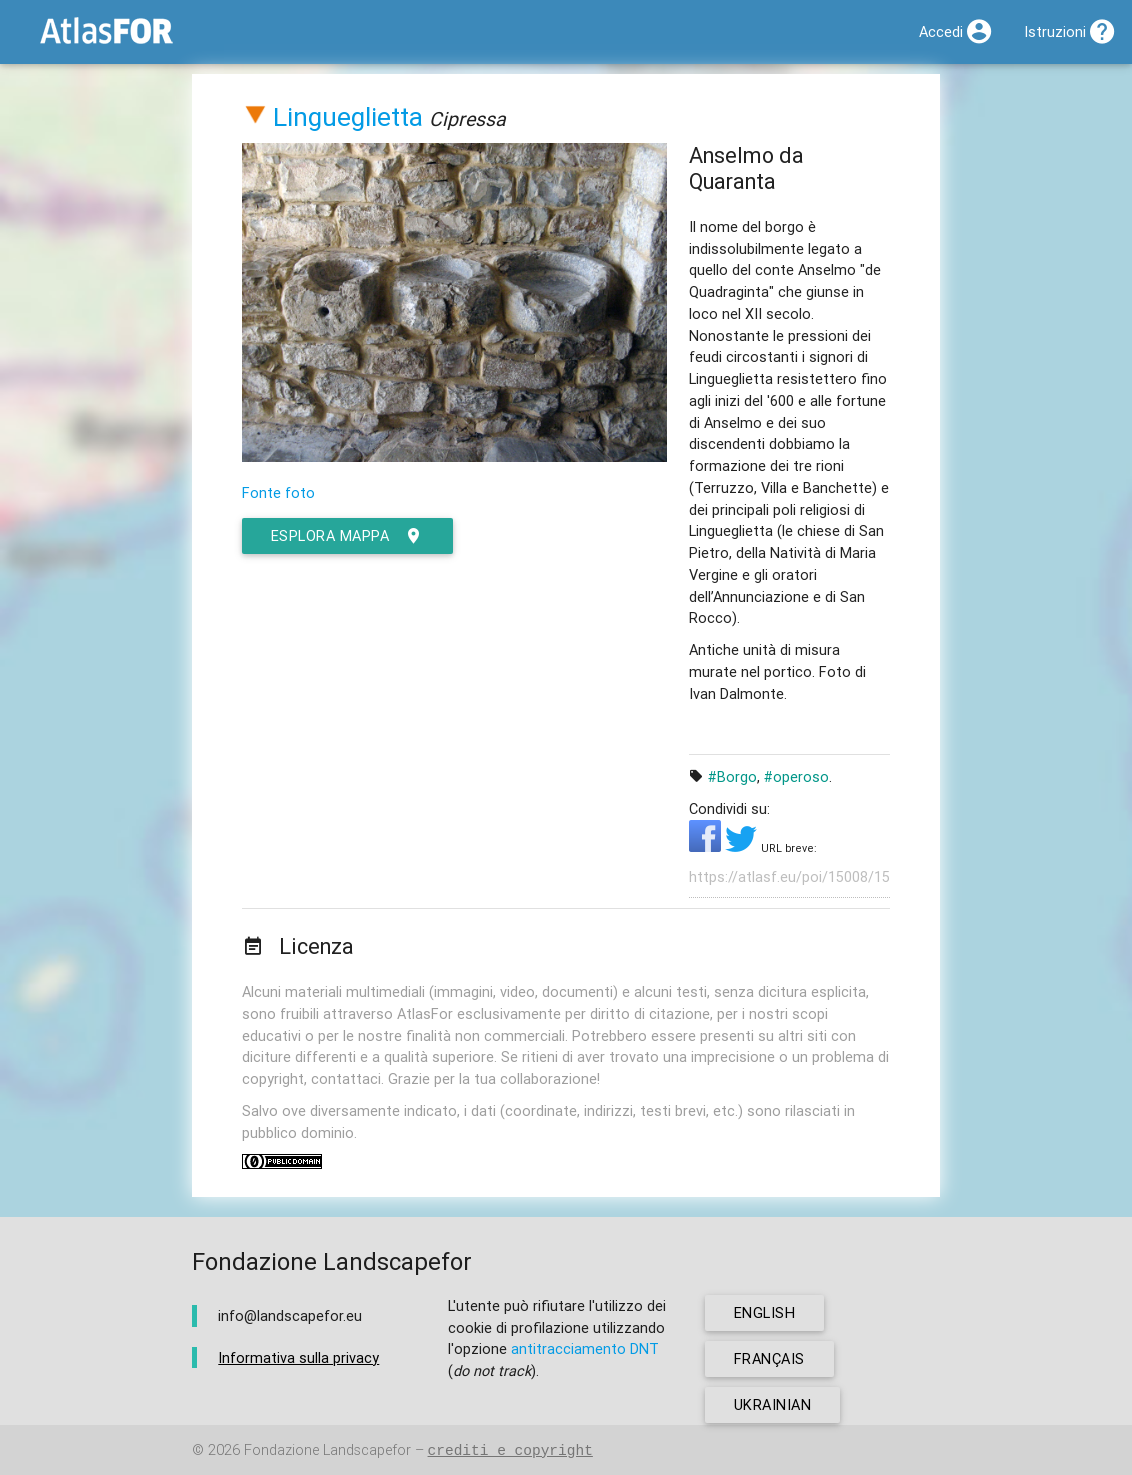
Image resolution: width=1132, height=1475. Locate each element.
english (765, 1312)
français (769, 1358)
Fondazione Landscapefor (327, 1450)
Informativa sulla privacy (298, 1357)
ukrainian (773, 1404)
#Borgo (732, 776)
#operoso (796, 776)
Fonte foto (278, 492)
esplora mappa (347, 536)
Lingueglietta (348, 117)
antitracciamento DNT (585, 1348)
